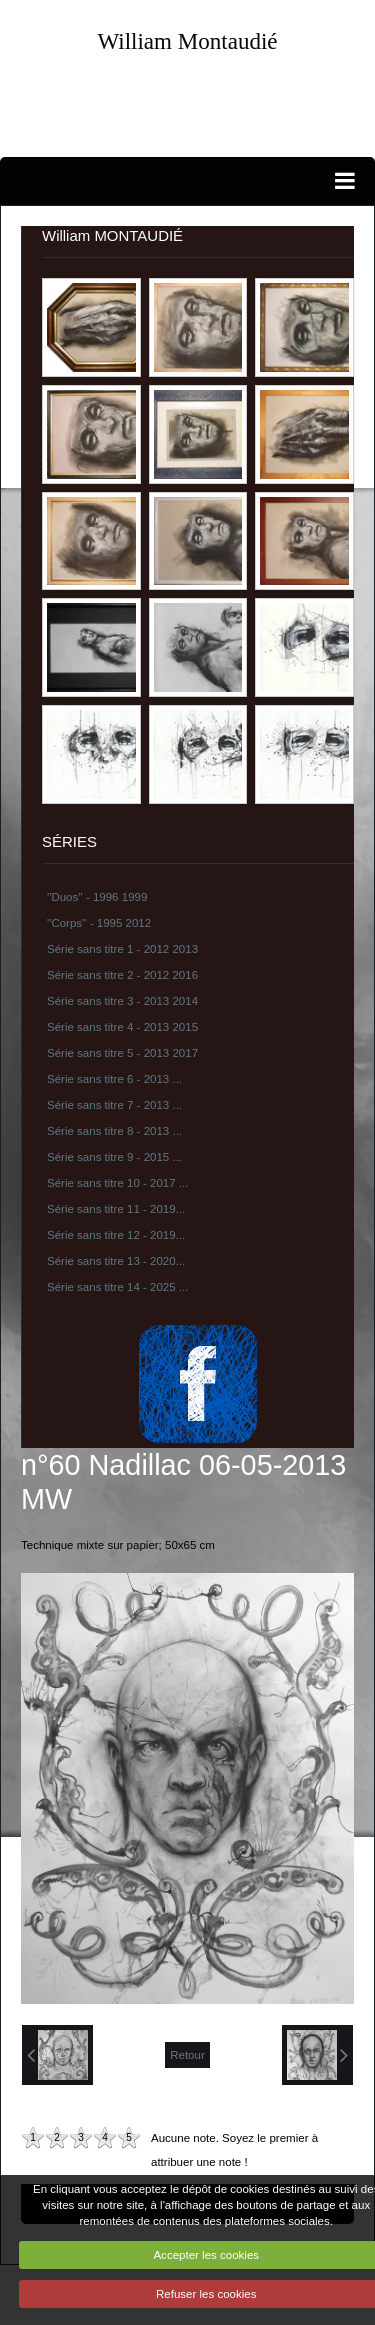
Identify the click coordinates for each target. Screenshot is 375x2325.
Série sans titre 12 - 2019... (116, 1235)
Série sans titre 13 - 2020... (116, 1261)
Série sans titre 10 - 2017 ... (117, 1183)
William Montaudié (187, 41)
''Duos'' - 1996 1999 (97, 897)
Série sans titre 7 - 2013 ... (114, 1105)
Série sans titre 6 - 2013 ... (114, 1079)
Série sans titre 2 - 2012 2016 (122, 975)
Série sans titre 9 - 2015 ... (114, 1157)
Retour (187, 2055)
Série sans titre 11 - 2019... (116, 1209)
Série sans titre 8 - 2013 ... (114, 1131)
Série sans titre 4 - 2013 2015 (122, 1027)
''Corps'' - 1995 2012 (99, 923)
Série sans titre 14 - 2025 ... (117, 1287)
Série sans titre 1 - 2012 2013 (122, 949)
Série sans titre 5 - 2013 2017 (122, 1053)
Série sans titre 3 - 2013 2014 (122, 1001)
